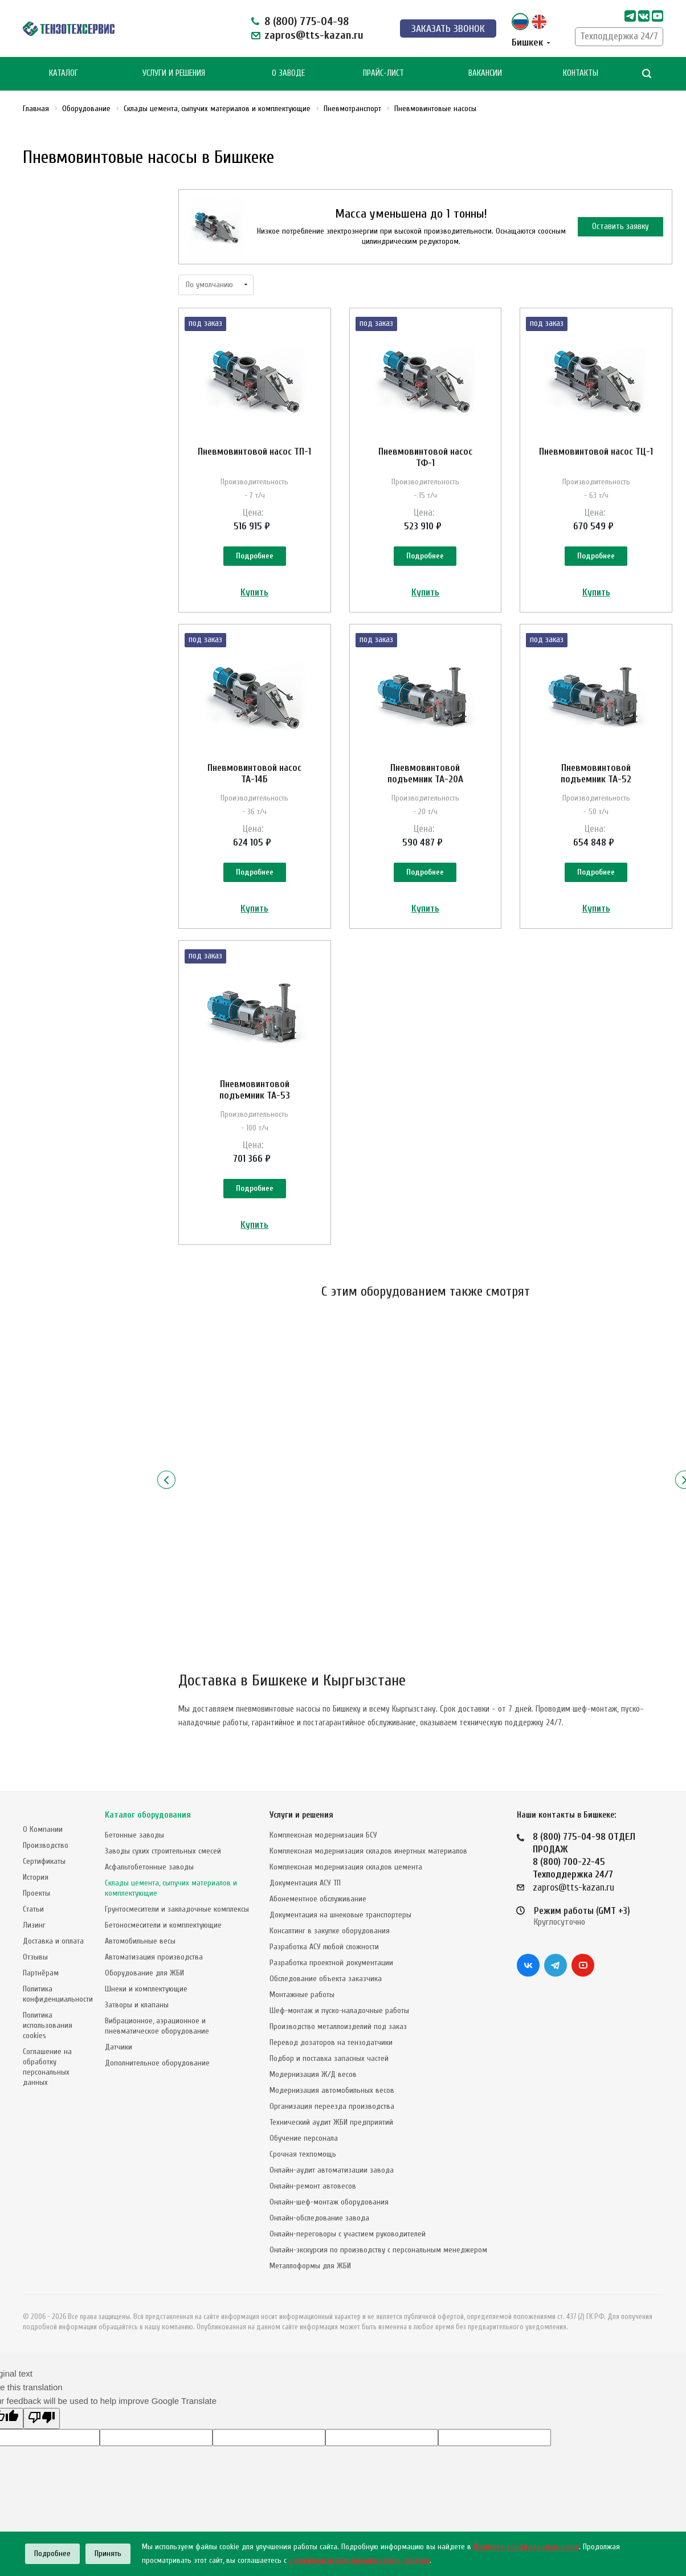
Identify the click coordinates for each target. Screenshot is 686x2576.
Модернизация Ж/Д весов (313, 2074)
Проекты (36, 1893)
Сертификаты (44, 1861)
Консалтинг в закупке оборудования (330, 1931)
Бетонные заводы (134, 1835)
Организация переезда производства (332, 2106)
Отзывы (35, 1957)
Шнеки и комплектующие (146, 1989)
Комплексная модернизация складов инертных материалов (368, 1851)
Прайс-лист (383, 73)
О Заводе (288, 73)
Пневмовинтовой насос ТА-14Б (254, 773)
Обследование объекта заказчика (326, 1978)
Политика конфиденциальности (58, 1994)
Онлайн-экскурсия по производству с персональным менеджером (378, 2250)
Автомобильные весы (140, 1941)
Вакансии (485, 73)
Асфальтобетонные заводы (149, 1867)
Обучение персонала (304, 2138)
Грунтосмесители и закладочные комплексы (177, 1909)
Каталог (63, 73)
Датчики (118, 2047)
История (35, 1877)
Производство (45, 1845)
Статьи (33, 1909)
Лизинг (34, 1925)
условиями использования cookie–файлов (359, 2560)
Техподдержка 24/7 (619, 36)
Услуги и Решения (173, 73)
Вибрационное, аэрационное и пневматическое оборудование (157, 2026)
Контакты (580, 73)
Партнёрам (41, 1973)
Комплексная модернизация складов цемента (346, 1867)
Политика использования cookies (47, 2025)
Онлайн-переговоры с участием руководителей (348, 2234)
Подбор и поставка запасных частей (329, 2058)
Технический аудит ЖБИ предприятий (331, 2122)
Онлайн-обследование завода (319, 2218)
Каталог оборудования (148, 1815)
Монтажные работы (302, 1994)
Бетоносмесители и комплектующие (163, 1925)
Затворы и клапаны (137, 2005)
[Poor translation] (41, 2418)
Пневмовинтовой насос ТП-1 (254, 451)
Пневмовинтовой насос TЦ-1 (596, 451)
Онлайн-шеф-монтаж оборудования (329, 2202)
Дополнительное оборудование (157, 2063)
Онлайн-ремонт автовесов (313, 2186)
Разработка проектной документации (331, 1962)
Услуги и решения (301, 1815)
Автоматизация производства (154, 1957)
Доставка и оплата (53, 1941)
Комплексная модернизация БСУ (323, 1835)
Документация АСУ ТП (305, 1883)
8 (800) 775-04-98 (306, 21)
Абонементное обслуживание (318, 1899)
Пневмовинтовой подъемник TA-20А (425, 773)
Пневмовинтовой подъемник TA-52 (596, 773)
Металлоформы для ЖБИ (310, 2266)
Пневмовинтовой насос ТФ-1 (425, 457)
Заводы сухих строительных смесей (163, 1851)
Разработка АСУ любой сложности (324, 1947)
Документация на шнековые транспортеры (340, 1915)
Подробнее (254, 556)
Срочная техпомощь (303, 2154)
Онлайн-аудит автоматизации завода (332, 2170)
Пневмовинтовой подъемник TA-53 (254, 1090)
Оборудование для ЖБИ (144, 1973)
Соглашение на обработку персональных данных (47, 2067)
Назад (166, 1479)
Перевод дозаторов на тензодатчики (331, 2042)
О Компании (43, 1829)
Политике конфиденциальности (526, 2546)
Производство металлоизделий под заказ (338, 2026)
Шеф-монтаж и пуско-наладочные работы (339, 2010)
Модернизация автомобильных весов (332, 2090)
